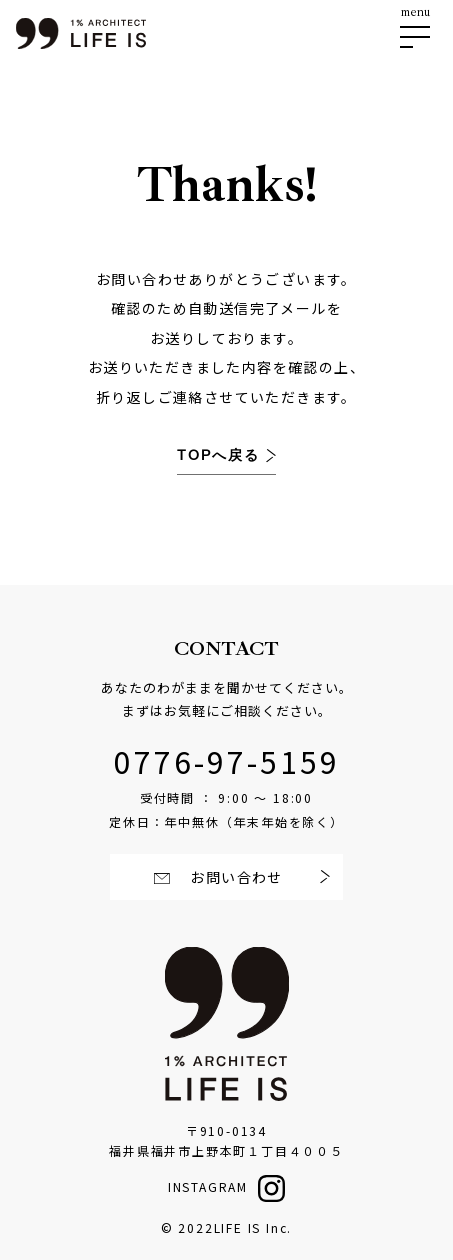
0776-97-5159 (227, 761)
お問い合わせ (234, 877)
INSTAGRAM (208, 1186)
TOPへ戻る (222, 455)
